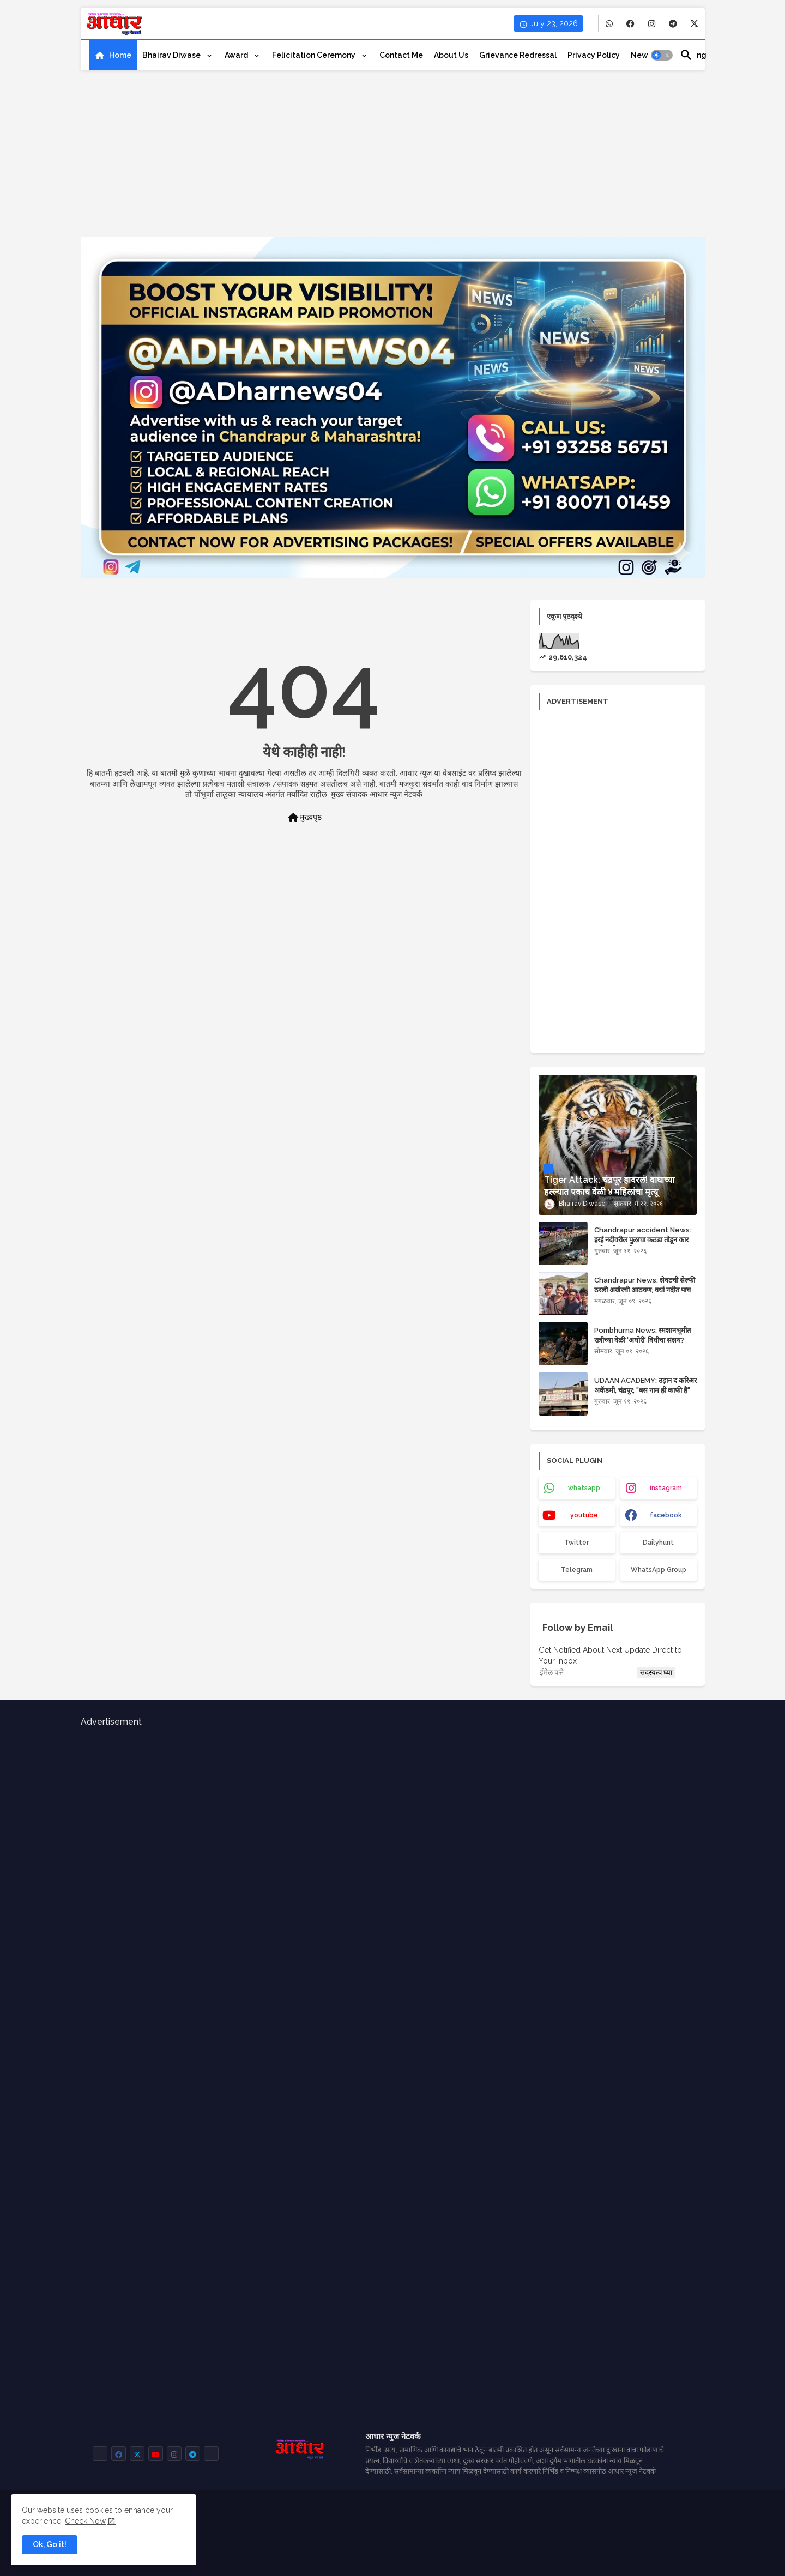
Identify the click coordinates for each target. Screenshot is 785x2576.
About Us (451, 55)
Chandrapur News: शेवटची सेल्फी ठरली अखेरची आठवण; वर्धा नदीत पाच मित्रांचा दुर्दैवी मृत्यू (644, 1290)
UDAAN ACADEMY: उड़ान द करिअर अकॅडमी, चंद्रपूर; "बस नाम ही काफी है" (645, 1385)
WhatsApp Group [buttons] (658, 1570)
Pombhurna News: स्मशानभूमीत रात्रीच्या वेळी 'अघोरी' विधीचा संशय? (642, 1335)
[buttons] (609, 23)
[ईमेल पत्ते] (587, 1672)
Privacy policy (593, 55)
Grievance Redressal (518, 55)
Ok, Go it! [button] (50, 2544)
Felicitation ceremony (314, 55)
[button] (662, 55)
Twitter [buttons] (576, 1542)
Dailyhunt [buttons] (658, 1542)
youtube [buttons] (584, 1515)
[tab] (113, 55)
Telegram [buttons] (577, 1570)
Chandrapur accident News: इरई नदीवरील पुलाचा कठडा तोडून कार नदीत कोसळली (642, 1240)
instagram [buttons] (666, 1488)
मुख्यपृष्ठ (304, 817)
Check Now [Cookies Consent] (85, 2521)
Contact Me (401, 55)
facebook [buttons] (666, 1515)
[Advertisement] (393, 160)
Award (237, 55)
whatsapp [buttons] (584, 1488)
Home (120, 55)
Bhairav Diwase (172, 55)
